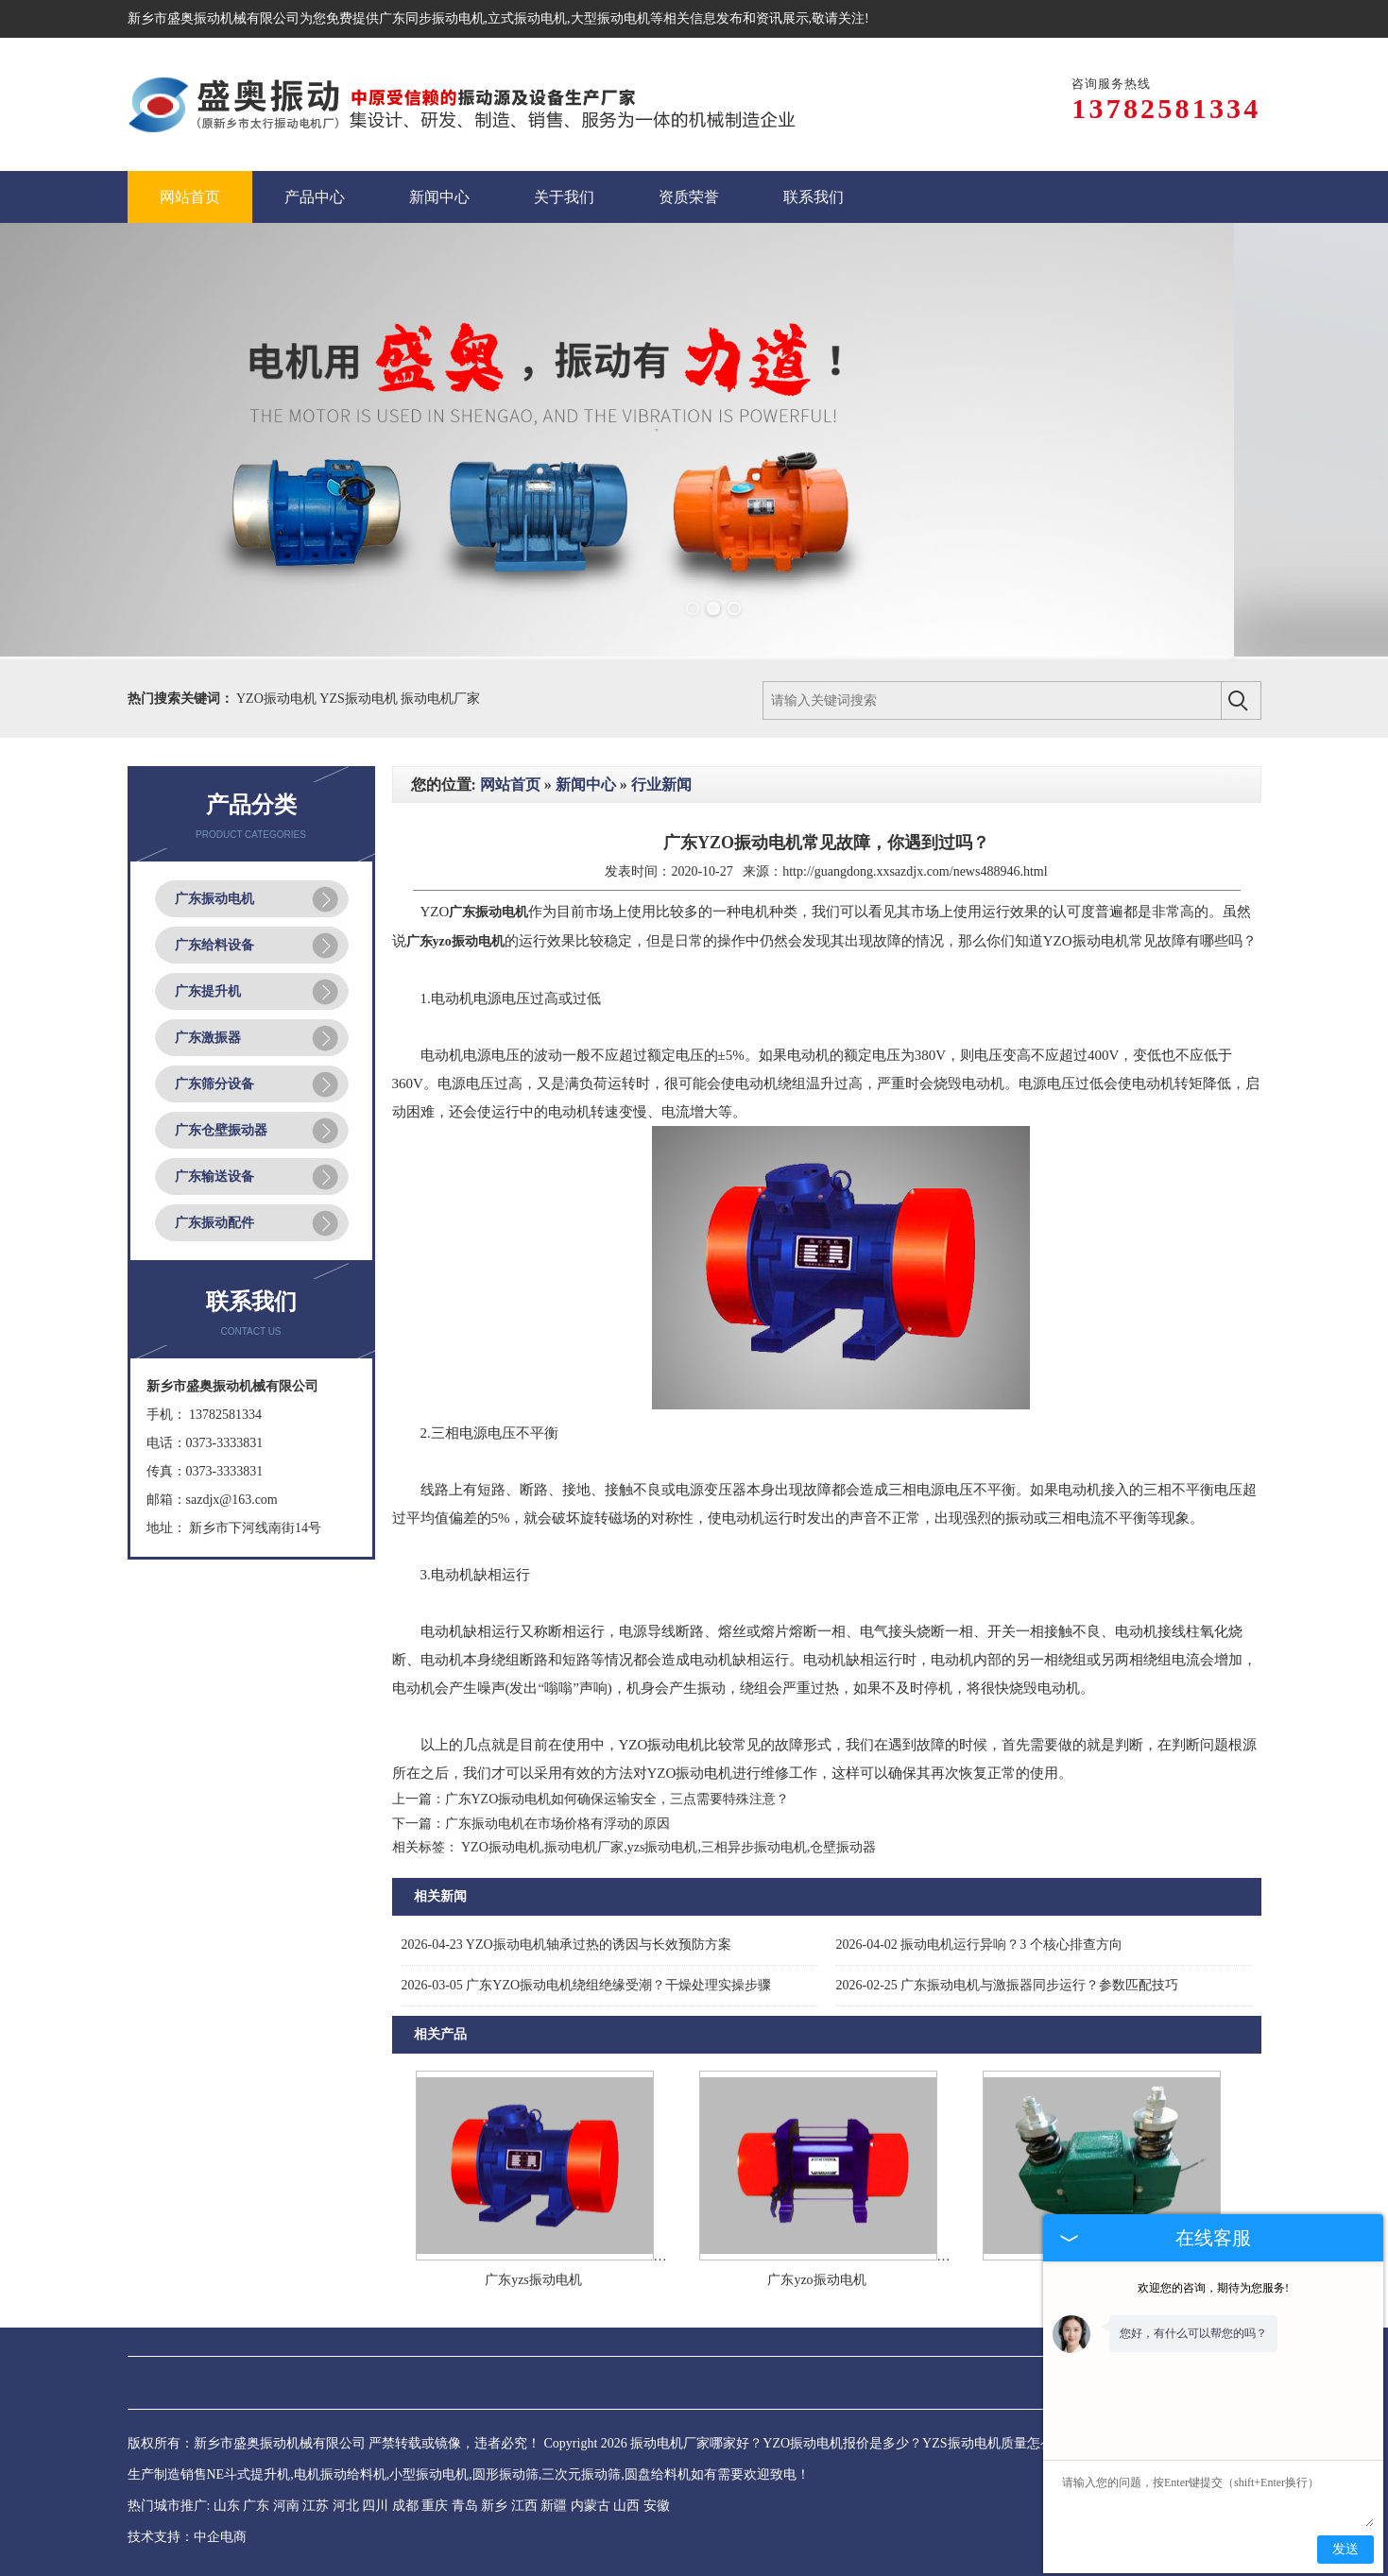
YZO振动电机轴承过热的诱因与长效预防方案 (566, 1944)
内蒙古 (590, 2506)
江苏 (315, 2506)
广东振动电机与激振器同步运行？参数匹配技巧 (1007, 1985)
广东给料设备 (214, 945)
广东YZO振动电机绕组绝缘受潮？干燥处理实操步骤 (587, 1985)
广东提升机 (208, 991)
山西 (626, 2506)
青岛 (465, 2506)
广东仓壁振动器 (221, 1130)
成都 (405, 2506)
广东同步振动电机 (432, 18)
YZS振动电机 (360, 698)
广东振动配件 (214, 1223)
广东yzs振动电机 (533, 2280)
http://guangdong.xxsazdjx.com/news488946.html (914, 871)
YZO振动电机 (277, 698)
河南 (286, 2506)
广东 (256, 2506)
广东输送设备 (214, 1176)
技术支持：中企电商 (187, 2537)
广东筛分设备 (214, 1084)
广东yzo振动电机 (816, 2280)
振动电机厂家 (440, 698)
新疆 (553, 2506)
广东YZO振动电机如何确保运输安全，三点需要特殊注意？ (617, 1799)
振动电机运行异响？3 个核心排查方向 (979, 1944)
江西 (524, 2506)
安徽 (656, 2506)
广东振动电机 (214, 899)
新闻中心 (586, 784)
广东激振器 (208, 1038)
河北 (346, 2506)
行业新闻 (661, 784)
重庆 (434, 2506)
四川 (375, 2506)
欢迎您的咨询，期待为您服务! (1213, 2288)
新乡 (494, 2506)
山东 (227, 2506)
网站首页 (510, 784)
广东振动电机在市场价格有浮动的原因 (557, 1824)
